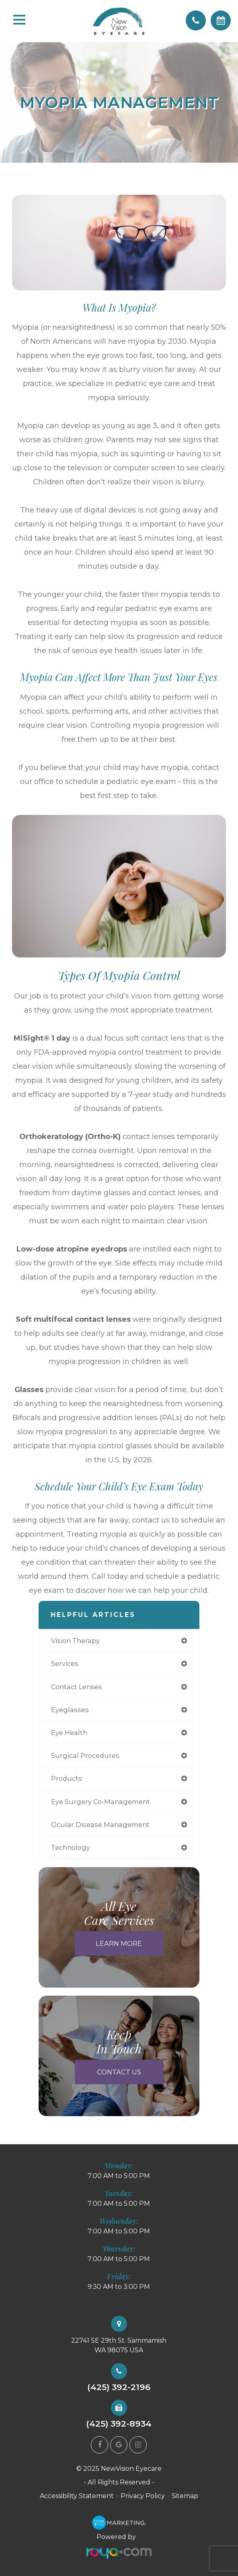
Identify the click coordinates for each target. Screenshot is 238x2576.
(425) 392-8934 (119, 2424)
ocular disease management (100, 1825)
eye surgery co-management (100, 1802)
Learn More (119, 1943)
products (66, 1778)
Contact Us (119, 2072)
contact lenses (76, 1687)
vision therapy (75, 1641)
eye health (69, 1733)
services (64, 1663)
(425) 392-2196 (118, 2387)
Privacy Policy (143, 2496)
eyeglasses (70, 1710)
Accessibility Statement (77, 2496)
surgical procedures (85, 1755)
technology (70, 1847)
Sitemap (185, 2496)
